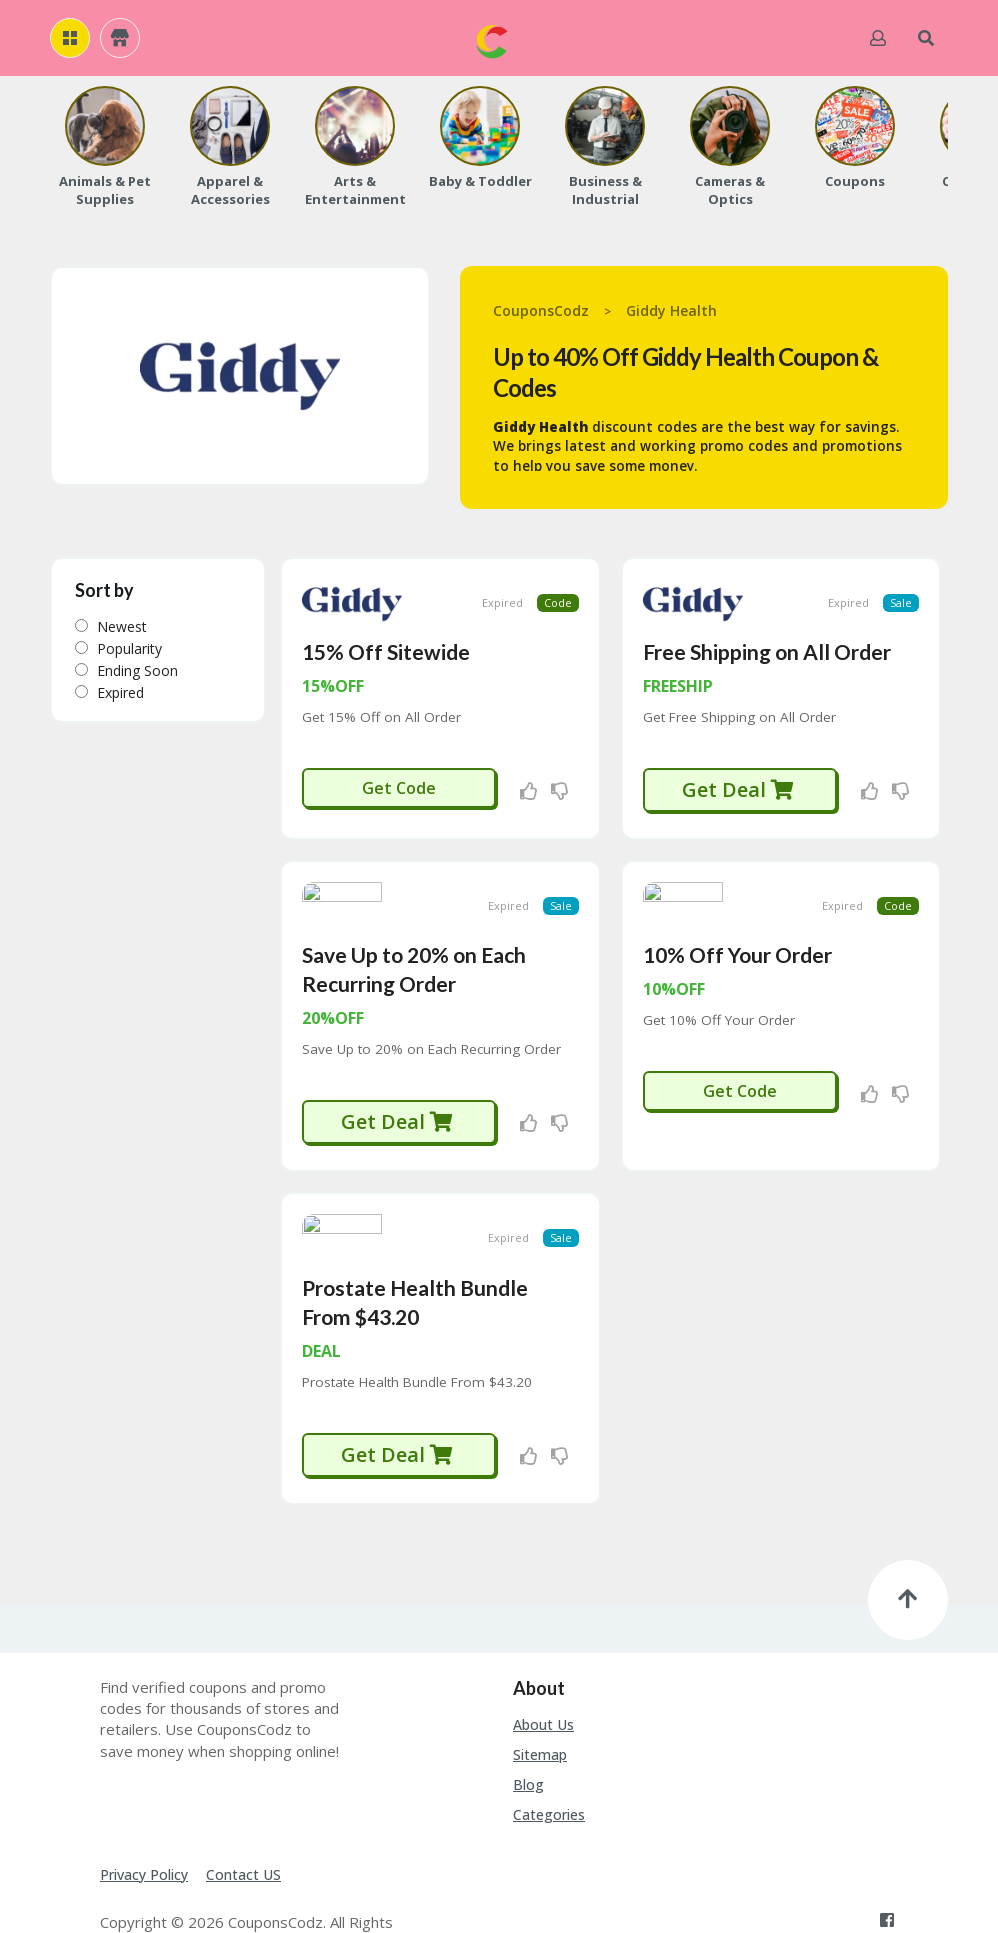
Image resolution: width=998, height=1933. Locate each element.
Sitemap (540, 1699)
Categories (549, 1759)
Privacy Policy (144, 1819)
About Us (543, 1669)
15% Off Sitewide (386, 633)
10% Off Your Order (737, 918)
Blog (528, 1729)
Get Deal (738, 771)
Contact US (243, 1819)
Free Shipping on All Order (767, 633)
